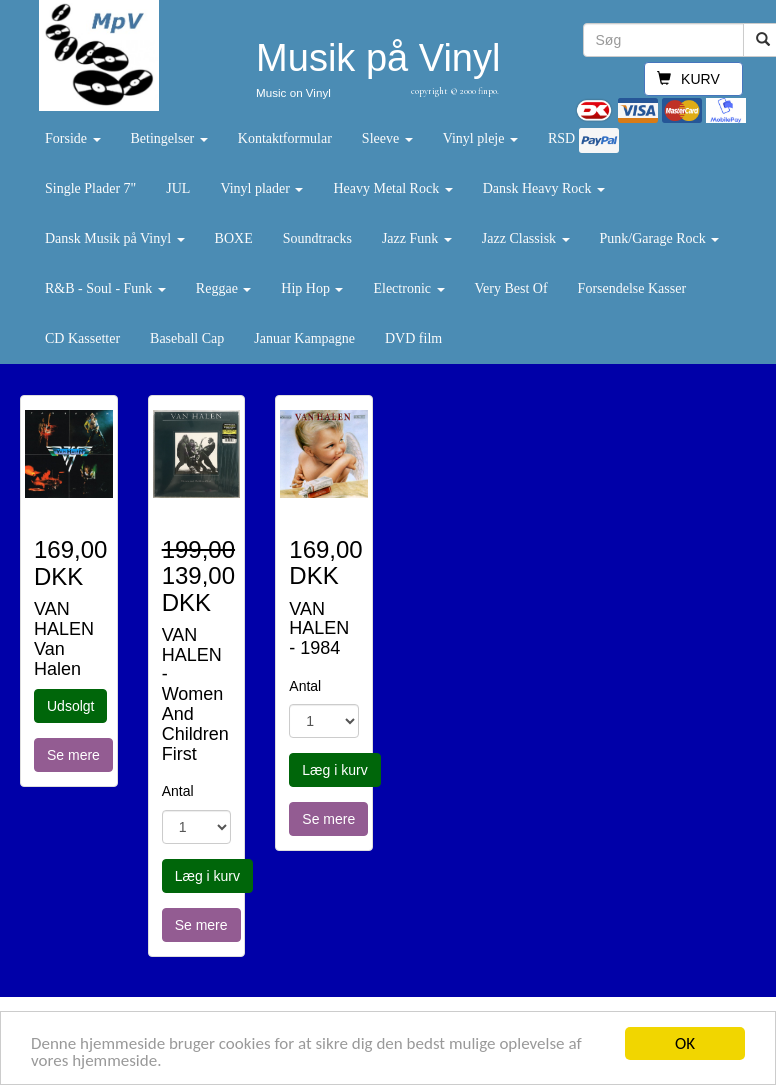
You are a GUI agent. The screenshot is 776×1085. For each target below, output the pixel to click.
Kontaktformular (285, 138)
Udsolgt (70, 706)
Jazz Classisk (526, 238)
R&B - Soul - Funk (105, 288)
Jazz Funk (417, 238)
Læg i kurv (207, 876)
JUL (178, 188)
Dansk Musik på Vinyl (115, 238)
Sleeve (387, 138)
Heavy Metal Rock (392, 188)
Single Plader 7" (90, 188)
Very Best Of (511, 288)
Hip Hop (312, 288)
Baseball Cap (187, 338)
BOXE (234, 238)
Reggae (223, 288)
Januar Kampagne (304, 338)
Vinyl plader (261, 188)
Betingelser (169, 138)
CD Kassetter (82, 338)
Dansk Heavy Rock (544, 188)
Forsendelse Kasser (632, 288)
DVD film (413, 338)
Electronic (408, 288)
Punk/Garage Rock (660, 238)
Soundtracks (317, 238)
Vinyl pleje (480, 138)
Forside (73, 138)
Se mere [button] (73, 755)
